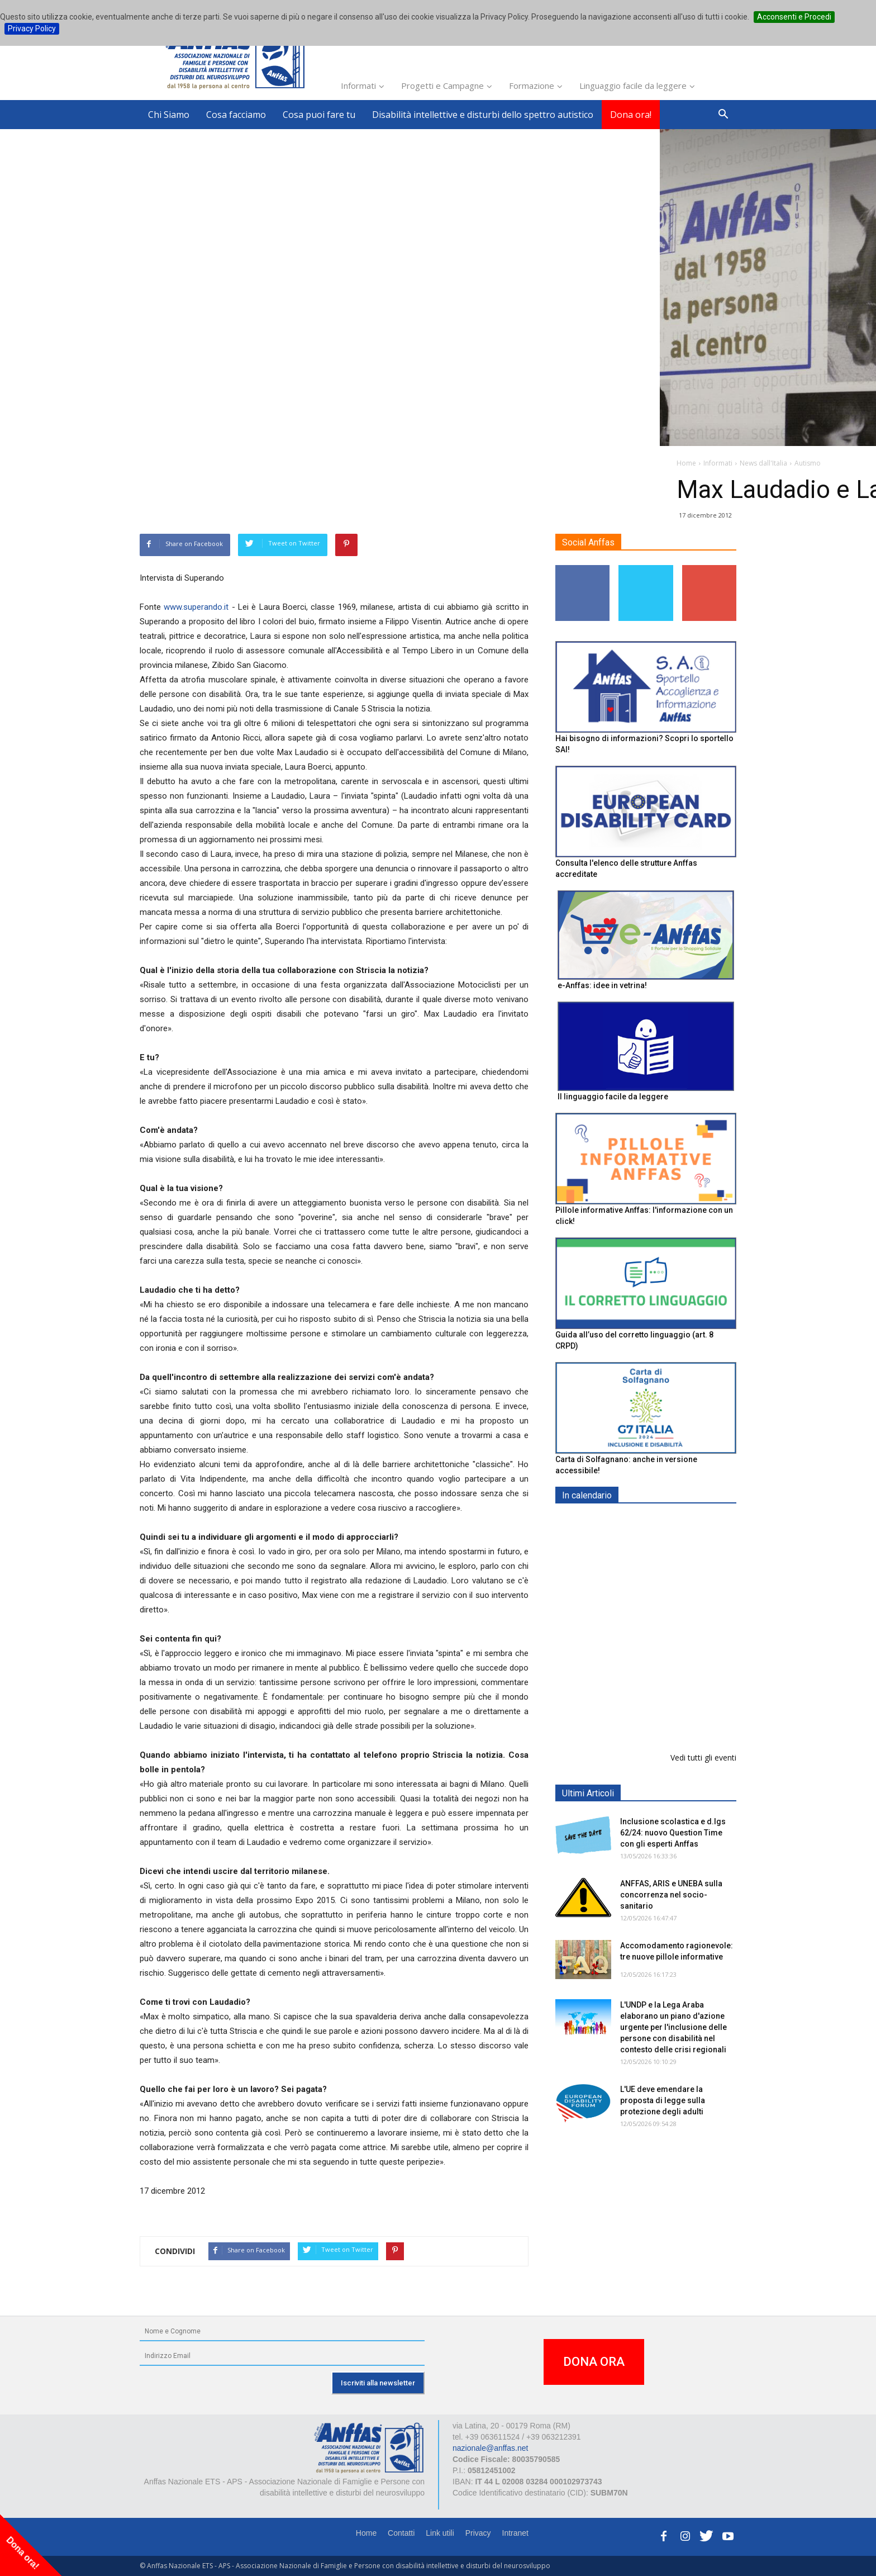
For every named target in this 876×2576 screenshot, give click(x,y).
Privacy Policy (32, 28)
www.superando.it (196, 607)
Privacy (478, 2532)
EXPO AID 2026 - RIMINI (666, 1521)
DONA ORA (594, 2362)
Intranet (515, 2532)
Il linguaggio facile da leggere (613, 1096)
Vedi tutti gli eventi (703, 1757)
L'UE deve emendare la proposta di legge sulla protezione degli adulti (662, 2100)
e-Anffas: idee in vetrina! (602, 985)
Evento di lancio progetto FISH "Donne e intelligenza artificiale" (669, 1715)
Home (366, 2532)
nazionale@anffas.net (490, 2448)
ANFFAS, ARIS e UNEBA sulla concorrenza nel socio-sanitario (671, 1894)
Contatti (401, 2532)
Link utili (440, 2532)
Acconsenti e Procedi (794, 16)
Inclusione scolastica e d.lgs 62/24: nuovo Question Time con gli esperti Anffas (673, 1832)
